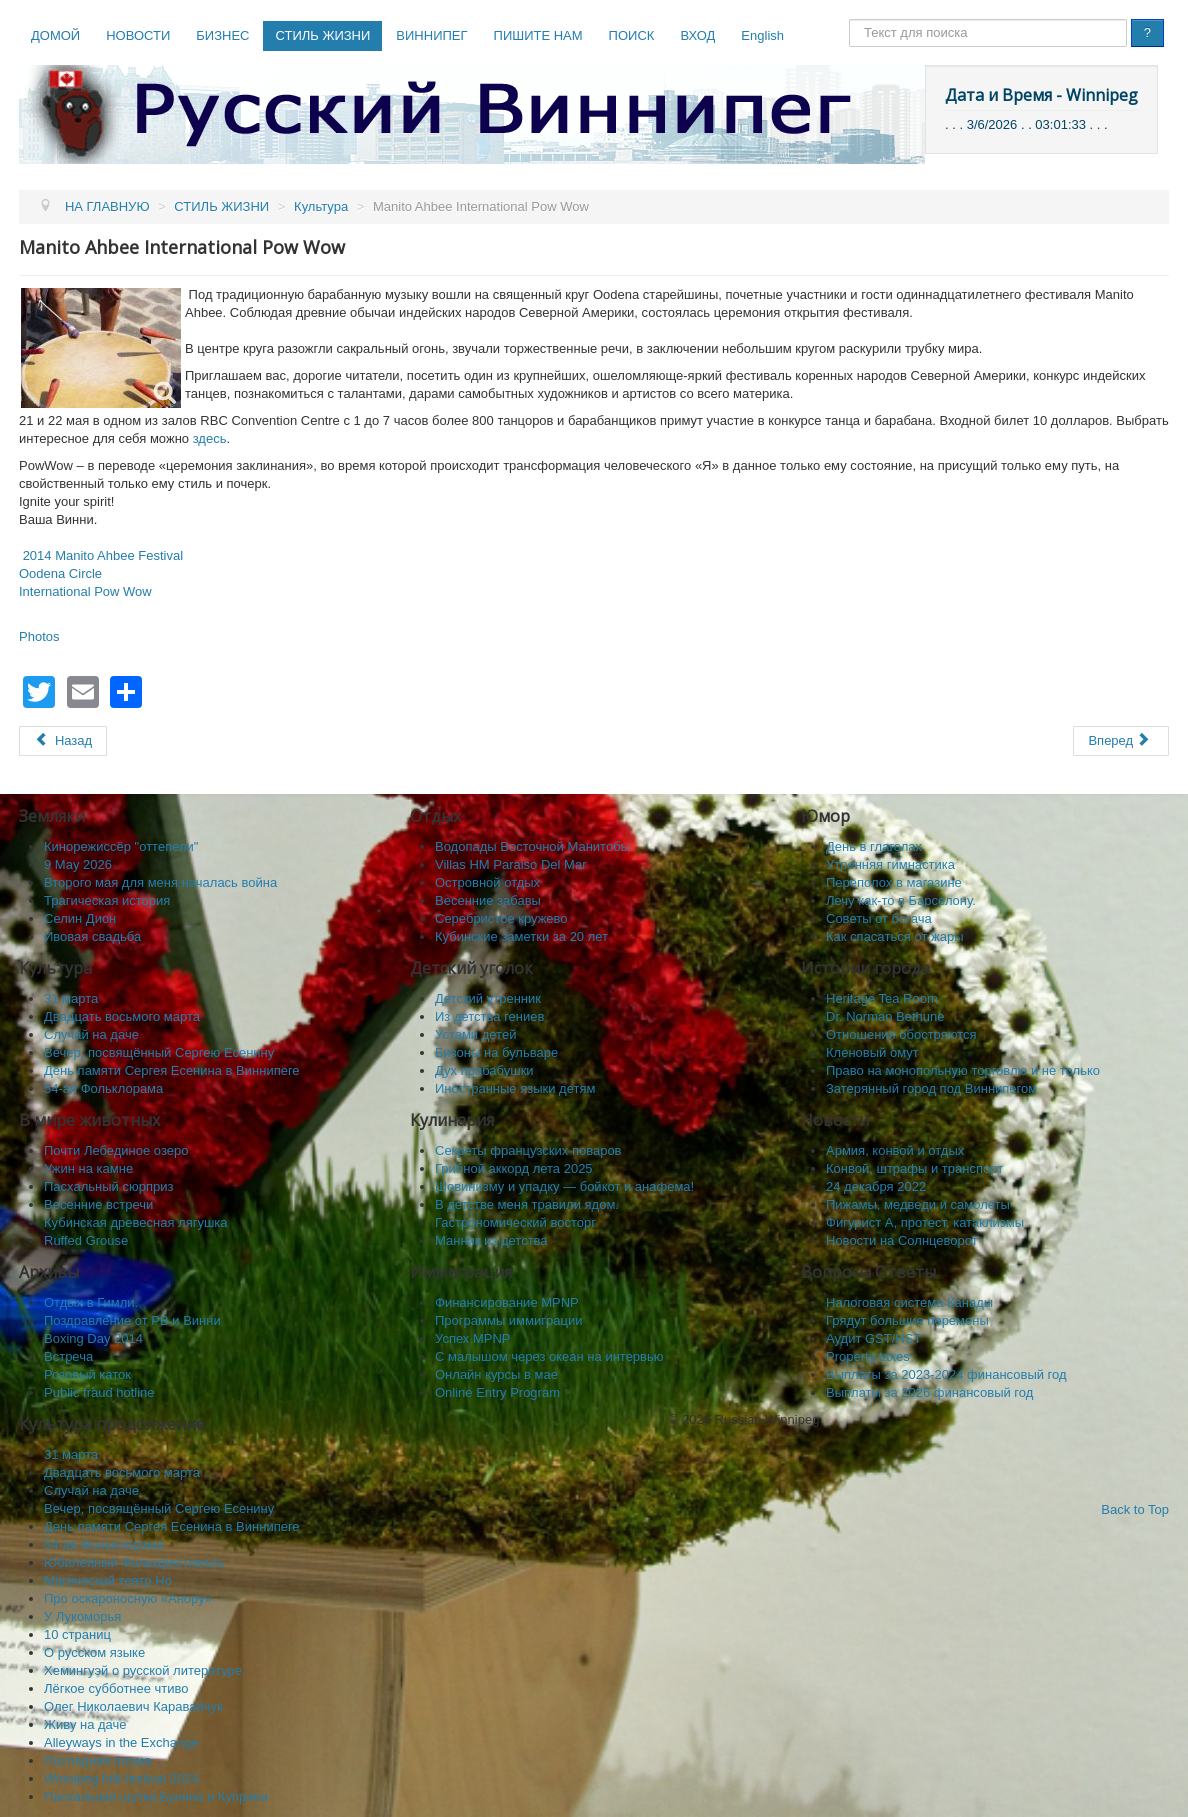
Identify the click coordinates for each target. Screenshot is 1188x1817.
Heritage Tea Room (882, 998)
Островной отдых (487, 882)
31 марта (71, 998)
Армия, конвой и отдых (895, 1150)
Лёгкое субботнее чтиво (116, 1688)
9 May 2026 (78, 864)
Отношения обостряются (901, 1034)
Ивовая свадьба (92, 936)
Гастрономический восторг (515, 1222)
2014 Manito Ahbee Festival (103, 555)
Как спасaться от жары (895, 936)
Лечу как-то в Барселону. (901, 900)
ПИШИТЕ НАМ (538, 35)
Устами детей (475, 1034)
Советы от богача (879, 918)
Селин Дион (80, 918)
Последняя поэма (97, 1760)
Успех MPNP (473, 1338)
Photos (39, 636)
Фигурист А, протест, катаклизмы (925, 1222)
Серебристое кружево (501, 918)
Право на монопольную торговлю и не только (963, 1070)
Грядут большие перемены (907, 1320)
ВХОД (697, 35)
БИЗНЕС (222, 35)
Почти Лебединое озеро (116, 1150)
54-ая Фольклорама (103, 1088)
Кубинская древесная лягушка (136, 1222)
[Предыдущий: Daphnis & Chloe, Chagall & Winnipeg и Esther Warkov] (63, 741)
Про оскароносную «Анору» (128, 1598)
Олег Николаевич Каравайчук (133, 1706)
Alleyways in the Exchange (121, 1742)
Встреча (68, 1356)
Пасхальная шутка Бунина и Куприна (156, 1796)
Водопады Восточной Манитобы (532, 846)
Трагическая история (107, 900)
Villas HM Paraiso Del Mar (510, 864)
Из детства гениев (489, 1016)
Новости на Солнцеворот (902, 1240)
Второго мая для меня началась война (160, 882)
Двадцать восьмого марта (122, 1016)
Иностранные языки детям (515, 1088)
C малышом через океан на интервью (549, 1356)
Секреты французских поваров (528, 1150)
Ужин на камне (88, 1168)
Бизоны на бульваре (496, 1052)
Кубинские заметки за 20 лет (521, 936)
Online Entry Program (497, 1392)
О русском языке (94, 1652)
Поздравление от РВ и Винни (132, 1320)
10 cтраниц (77, 1634)
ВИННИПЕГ (431, 35)
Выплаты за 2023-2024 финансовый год (946, 1374)
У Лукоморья (82, 1616)
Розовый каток (87, 1374)
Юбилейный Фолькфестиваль (134, 1562)
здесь (210, 438)
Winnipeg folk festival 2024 (121, 1778)
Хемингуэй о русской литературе (143, 1670)
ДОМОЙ (55, 35)
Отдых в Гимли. (91, 1302)
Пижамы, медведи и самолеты (918, 1204)
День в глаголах (874, 846)
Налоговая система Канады (909, 1302)
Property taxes (868, 1356)
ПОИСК (632, 35)
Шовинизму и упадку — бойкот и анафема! (564, 1186)
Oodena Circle (60, 573)
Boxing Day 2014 (93, 1338)
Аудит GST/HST (873, 1338)
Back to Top (1135, 1509)
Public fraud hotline (99, 1392)
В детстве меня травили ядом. (527, 1204)
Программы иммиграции (508, 1320)
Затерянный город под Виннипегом (931, 1088)
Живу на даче (85, 1724)
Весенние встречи (98, 1204)
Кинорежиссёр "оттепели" (121, 846)
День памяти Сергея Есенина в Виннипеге (172, 1070)
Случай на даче (91, 1034)
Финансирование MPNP (507, 1302)
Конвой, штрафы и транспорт (914, 1168)
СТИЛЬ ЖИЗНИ (322, 35)
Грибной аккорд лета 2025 (514, 1168)
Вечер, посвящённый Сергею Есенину (159, 1052)
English (762, 35)
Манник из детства (491, 1240)
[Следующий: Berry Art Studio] (1121, 741)
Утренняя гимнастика (890, 864)
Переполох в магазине (894, 882)
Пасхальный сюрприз (108, 1186)
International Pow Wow (85, 591)
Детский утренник (488, 998)
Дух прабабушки (484, 1070)
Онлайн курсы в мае (496, 1374)
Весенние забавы (488, 900)
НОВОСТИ (138, 35)
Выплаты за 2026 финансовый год (929, 1392)
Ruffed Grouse (86, 1240)
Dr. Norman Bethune (885, 1016)
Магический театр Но (108, 1580)
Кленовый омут (872, 1052)
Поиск (849, 19)
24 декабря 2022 (876, 1186)
